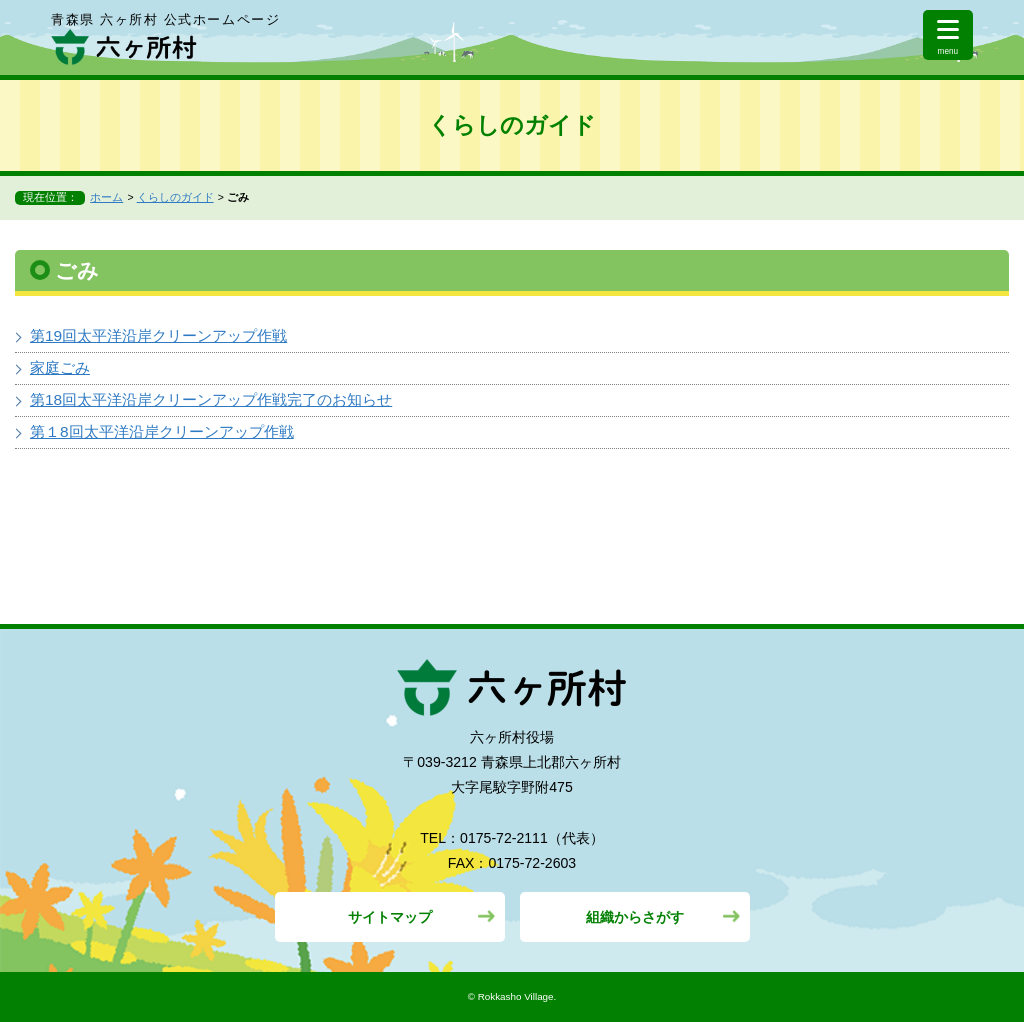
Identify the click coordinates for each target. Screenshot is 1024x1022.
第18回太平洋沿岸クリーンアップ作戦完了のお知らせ (211, 399)
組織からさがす (635, 917)
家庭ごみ (60, 367)
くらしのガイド (175, 197)
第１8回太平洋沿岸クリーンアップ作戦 (162, 431)
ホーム (106, 197)
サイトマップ (390, 917)
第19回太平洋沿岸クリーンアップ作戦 (158, 335)
